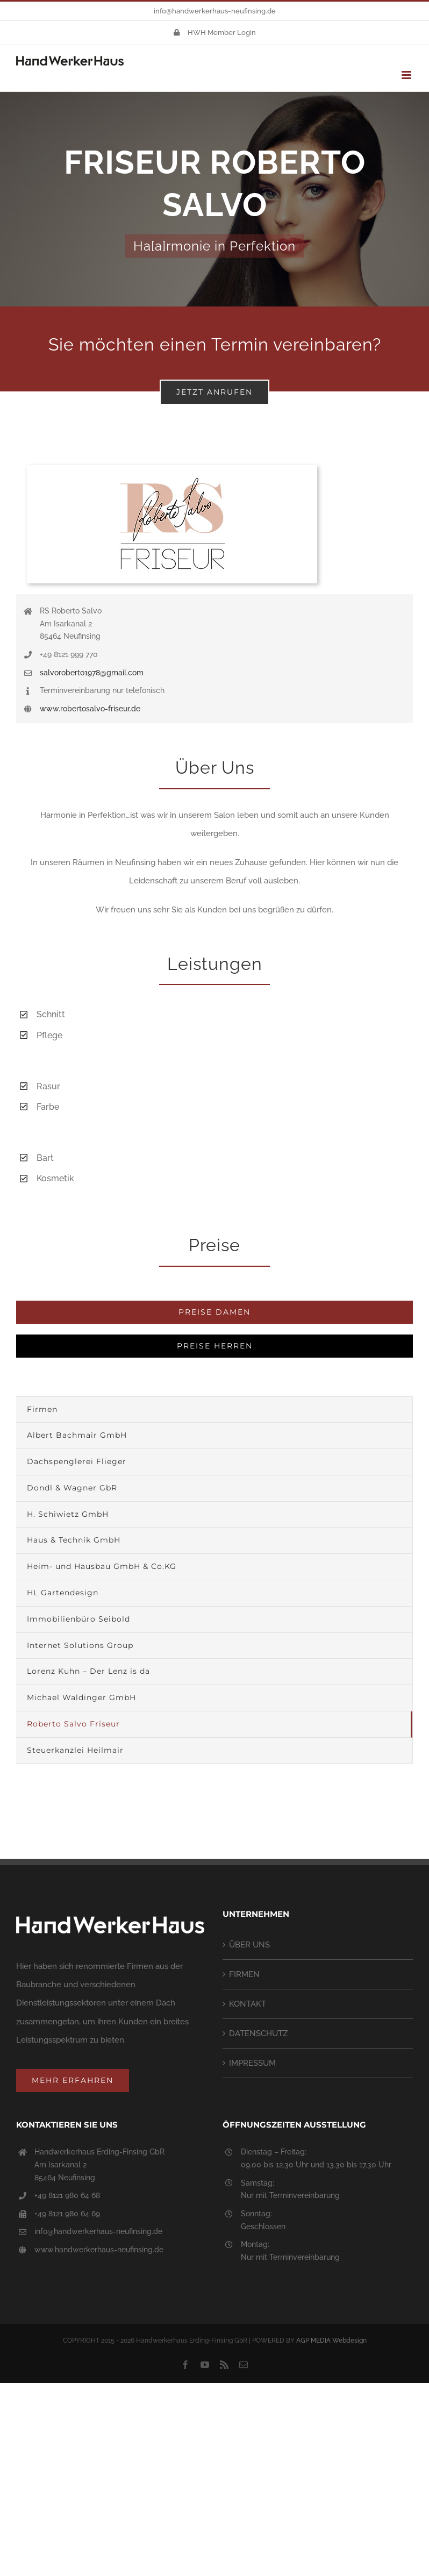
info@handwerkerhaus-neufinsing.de (215, 11)
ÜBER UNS (249, 1945)
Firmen (42, 1409)
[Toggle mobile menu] (407, 75)
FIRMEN (244, 1974)
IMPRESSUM (252, 2063)
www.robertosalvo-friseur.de (90, 708)
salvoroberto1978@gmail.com (92, 672)
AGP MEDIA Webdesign (331, 2340)
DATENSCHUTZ (258, 2033)
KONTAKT (247, 2004)
